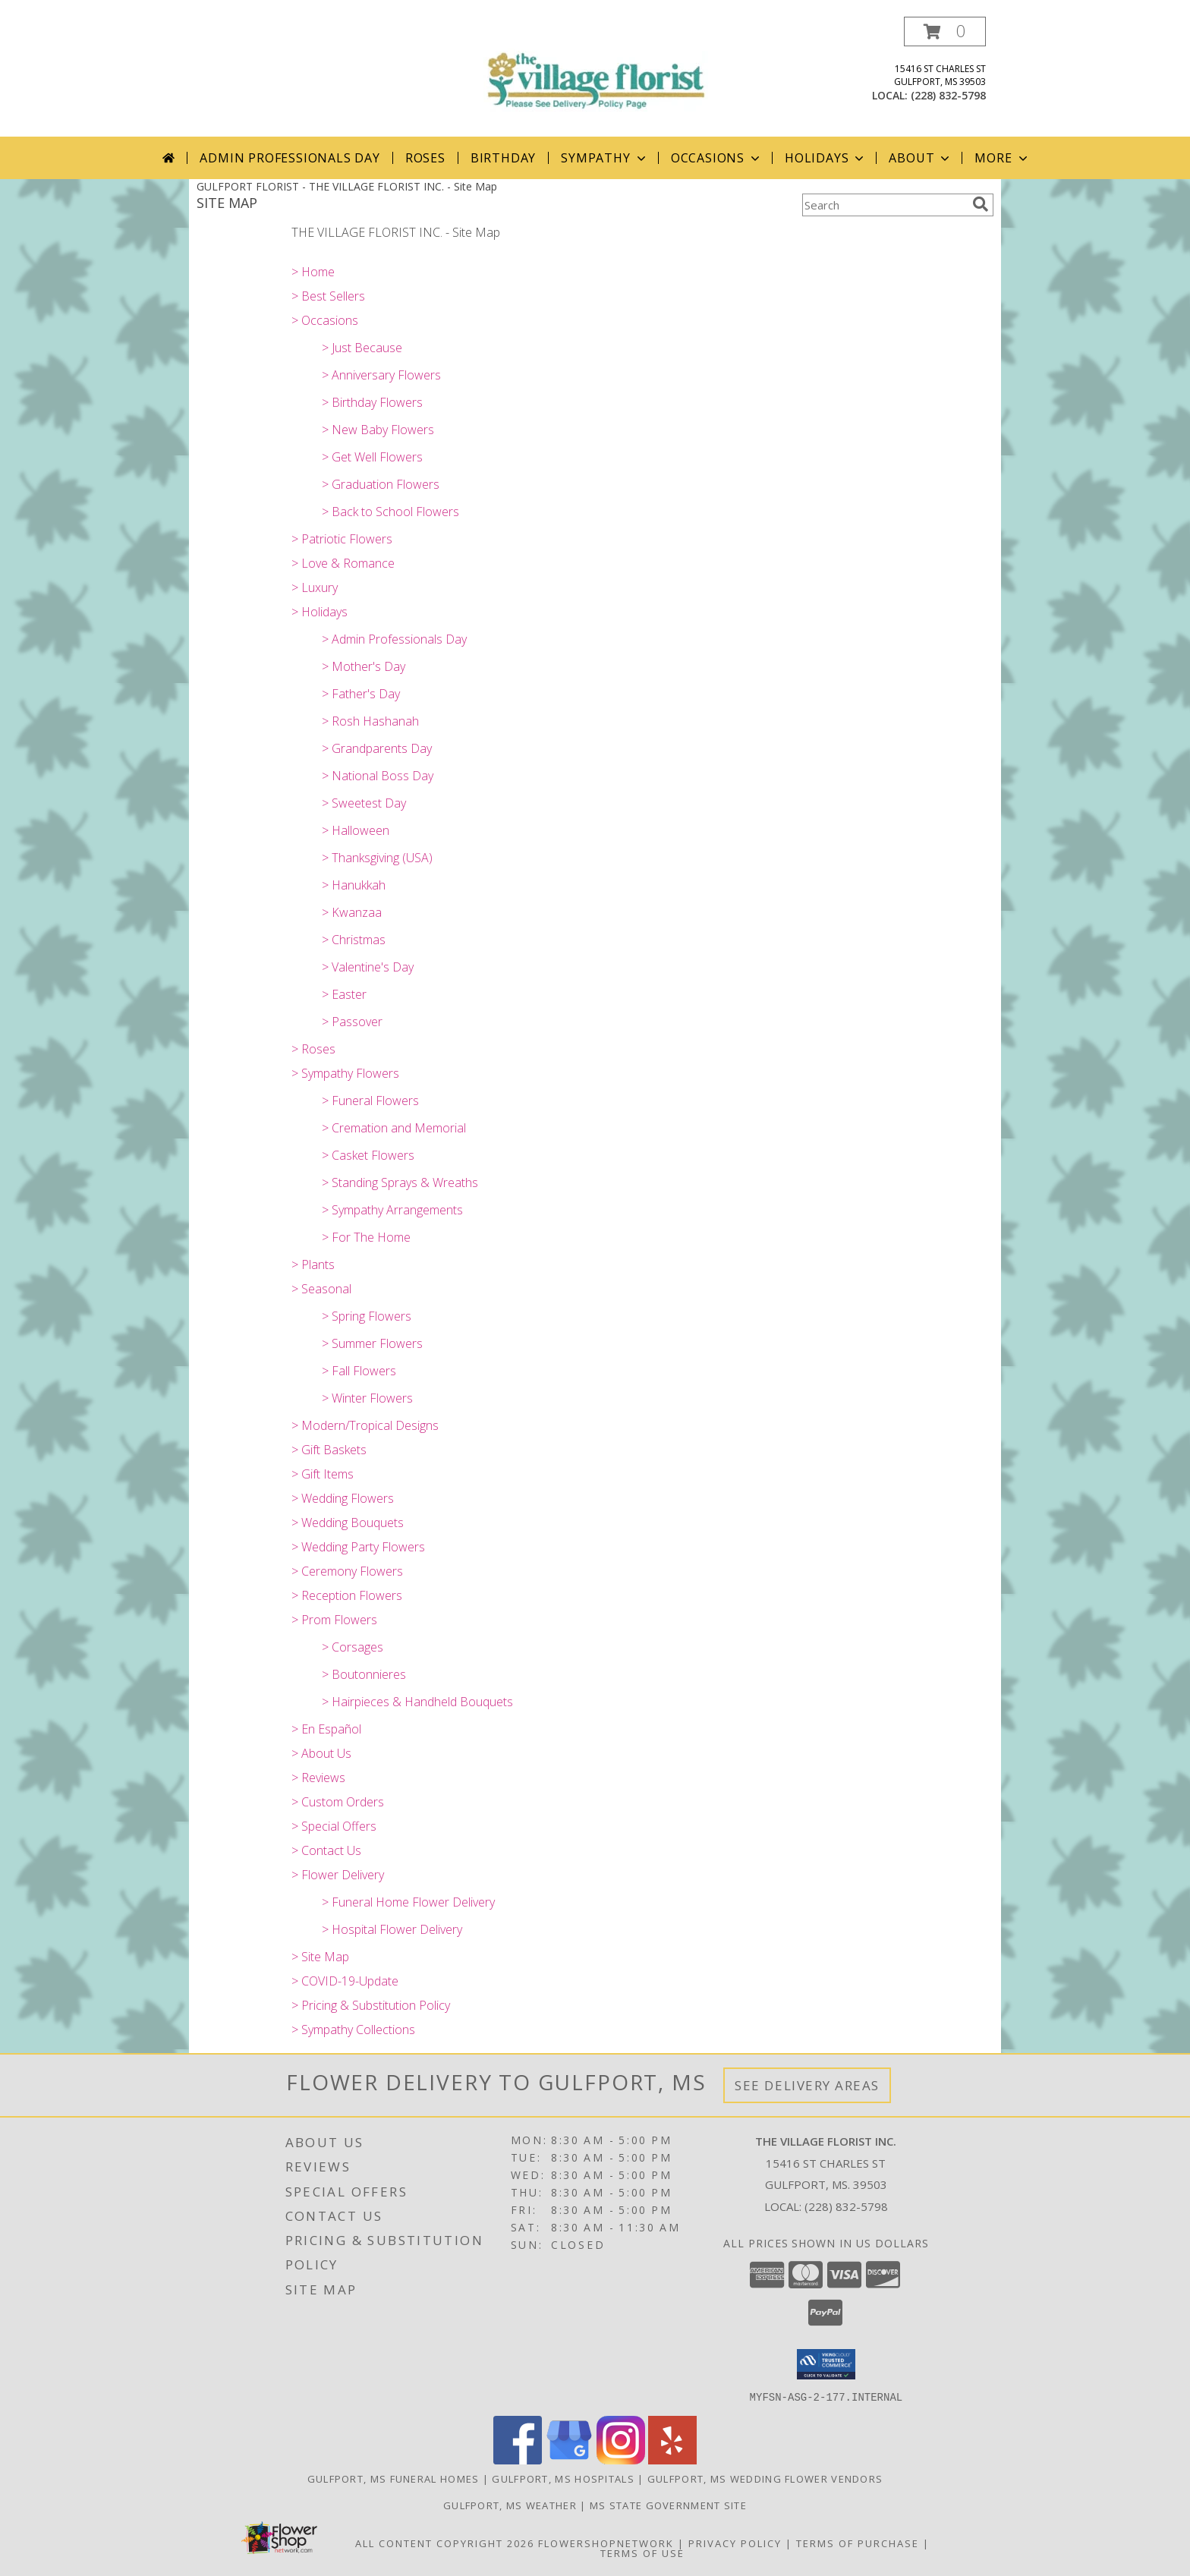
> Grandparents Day (377, 748)
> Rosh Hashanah (370, 721)
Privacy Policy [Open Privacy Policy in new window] (735, 2542)
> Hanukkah (354, 885)
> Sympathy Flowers (345, 1073)
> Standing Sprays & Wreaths (400, 1182)
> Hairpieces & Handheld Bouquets (417, 1701)
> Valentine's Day (368, 967)
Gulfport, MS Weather (510, 2504)
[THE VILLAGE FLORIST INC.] (595, 68)
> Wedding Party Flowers (358, 1546)
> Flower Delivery (337, 1874)
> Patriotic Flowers (341, 539)
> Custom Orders (337, 1801)
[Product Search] (884, 205)
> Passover (352, 1021)
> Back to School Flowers (390, 511)
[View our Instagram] (621, 2459)
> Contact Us (326, 1850)
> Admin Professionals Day (394, 639)
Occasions (717, 158)
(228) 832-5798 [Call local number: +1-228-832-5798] (948, 95)
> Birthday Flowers (372, 402)
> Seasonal (321, 1288)
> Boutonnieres (364, 1674)
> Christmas (354, 939)
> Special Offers (333, 1826)
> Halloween (355, 830)
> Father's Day (361, 693)
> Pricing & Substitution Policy (370, 2005)
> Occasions (324, 320)
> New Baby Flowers (378, 429)
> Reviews (318, 1777)
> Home (313, 271)
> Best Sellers (328, 296)
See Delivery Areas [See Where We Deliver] (807, 2085)
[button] (945, 31)
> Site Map (320, 1956)
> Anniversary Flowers (381, 375)
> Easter (344, 994)
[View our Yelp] (672, 2459)
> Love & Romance (343, 563)
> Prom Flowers (334, 1619)
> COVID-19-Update (344, 1981)
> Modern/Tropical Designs (365, 1425)
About (920, 158)
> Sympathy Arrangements (392, 1209)
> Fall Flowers (359, 1370)
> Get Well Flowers (372, 457)
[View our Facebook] (517, 2459)
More (1002, 158)
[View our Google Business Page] (569, 2459)
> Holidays (319, 611)
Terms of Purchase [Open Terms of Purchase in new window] (857, 2542)
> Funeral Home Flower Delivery (408, 1902)
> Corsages (352, 1647)
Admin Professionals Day (289, 158)
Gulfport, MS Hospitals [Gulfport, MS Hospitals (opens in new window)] (563, 2478)
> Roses (313, 1049)
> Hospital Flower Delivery (392, 1929)
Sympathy (604, 158)
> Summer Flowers (372, 1343)
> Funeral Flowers (370, 1100)
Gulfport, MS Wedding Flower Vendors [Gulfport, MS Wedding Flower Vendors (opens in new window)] (765, 2478)
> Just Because (362, 347)
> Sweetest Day (364, 803)
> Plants (313, 1264)
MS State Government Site (668, 2504)
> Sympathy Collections (353, 2029)
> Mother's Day (363, 666)
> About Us (321, 1753)
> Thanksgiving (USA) (377, 857)
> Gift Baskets (329, 1449)
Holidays (826, 158)
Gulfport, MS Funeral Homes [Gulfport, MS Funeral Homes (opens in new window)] (393, 2478)
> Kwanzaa (352, 912)
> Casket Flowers (368, 1155)
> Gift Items (322, 1474)
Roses (425, 158)
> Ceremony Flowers (347, 1571)
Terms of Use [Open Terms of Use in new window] (642, 2552)
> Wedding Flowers (342, 1498)
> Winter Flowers (367, 1398)
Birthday (503, 158)
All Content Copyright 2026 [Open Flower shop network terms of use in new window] (444, 2542)
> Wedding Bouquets (347, 1522)
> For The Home (366, 1237)
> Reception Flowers (346, 1595)
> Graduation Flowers (380, 484)
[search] (980, 204)
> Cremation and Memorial (394, 1128)
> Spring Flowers (366, 1316)
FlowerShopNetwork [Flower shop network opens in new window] (606, 2542)
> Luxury (314, 587)
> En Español (326, 1729)
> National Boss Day (377, 775)
